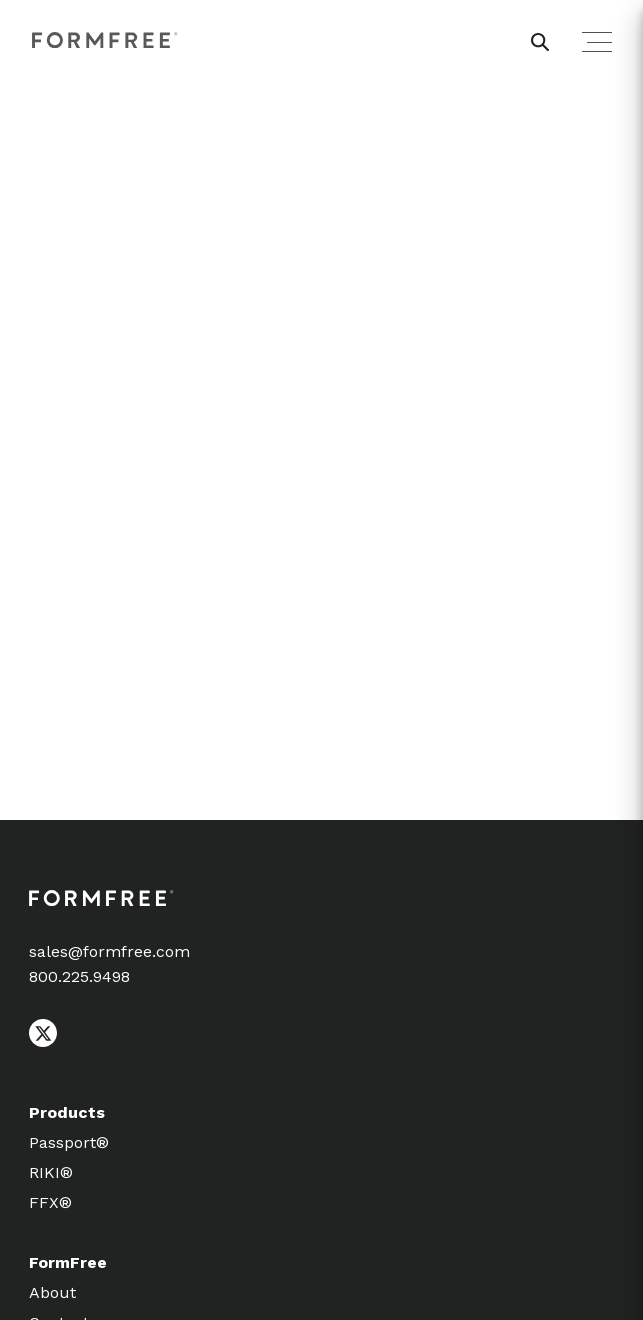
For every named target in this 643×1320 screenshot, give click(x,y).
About (52, 1292)
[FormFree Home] (105, 41)
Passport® (69, 1142)
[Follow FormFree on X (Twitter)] (43, 1042)
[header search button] (540, 42)
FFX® (50, 1202)
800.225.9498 (79, 976)
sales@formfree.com (109, 951)
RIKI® (51, 1172)
